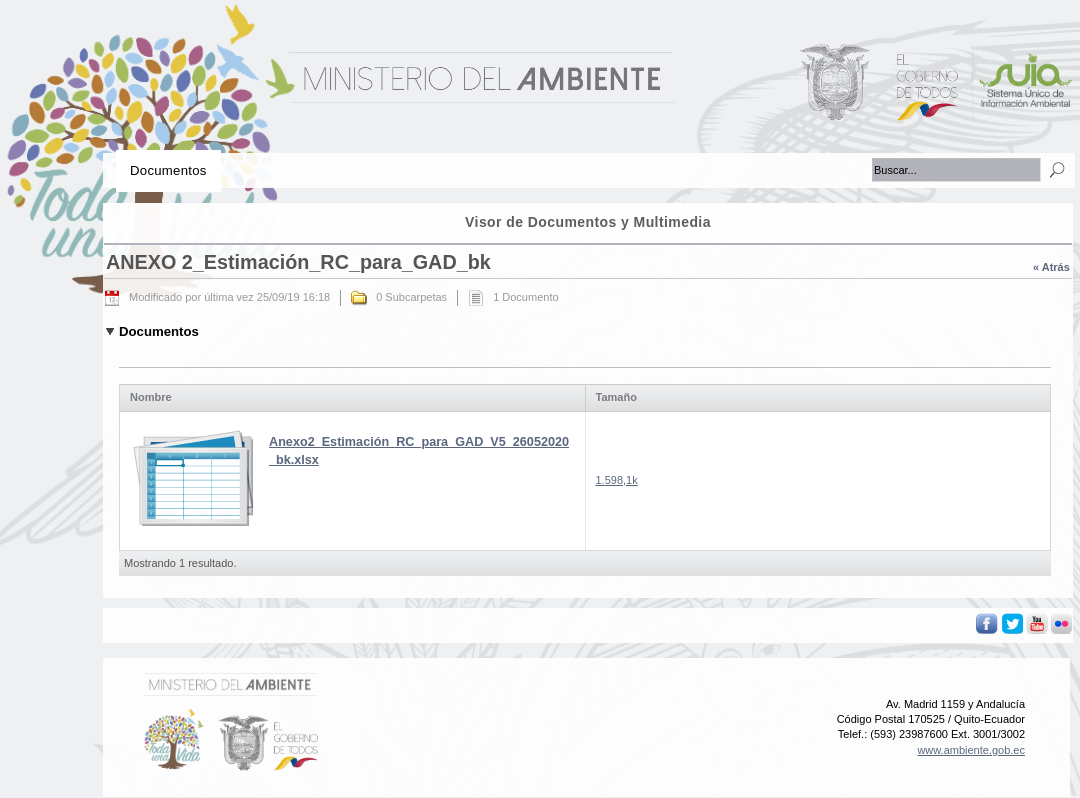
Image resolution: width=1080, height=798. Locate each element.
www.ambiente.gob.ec (971, 750)
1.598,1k (617, 480)
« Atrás (1051, 267)
